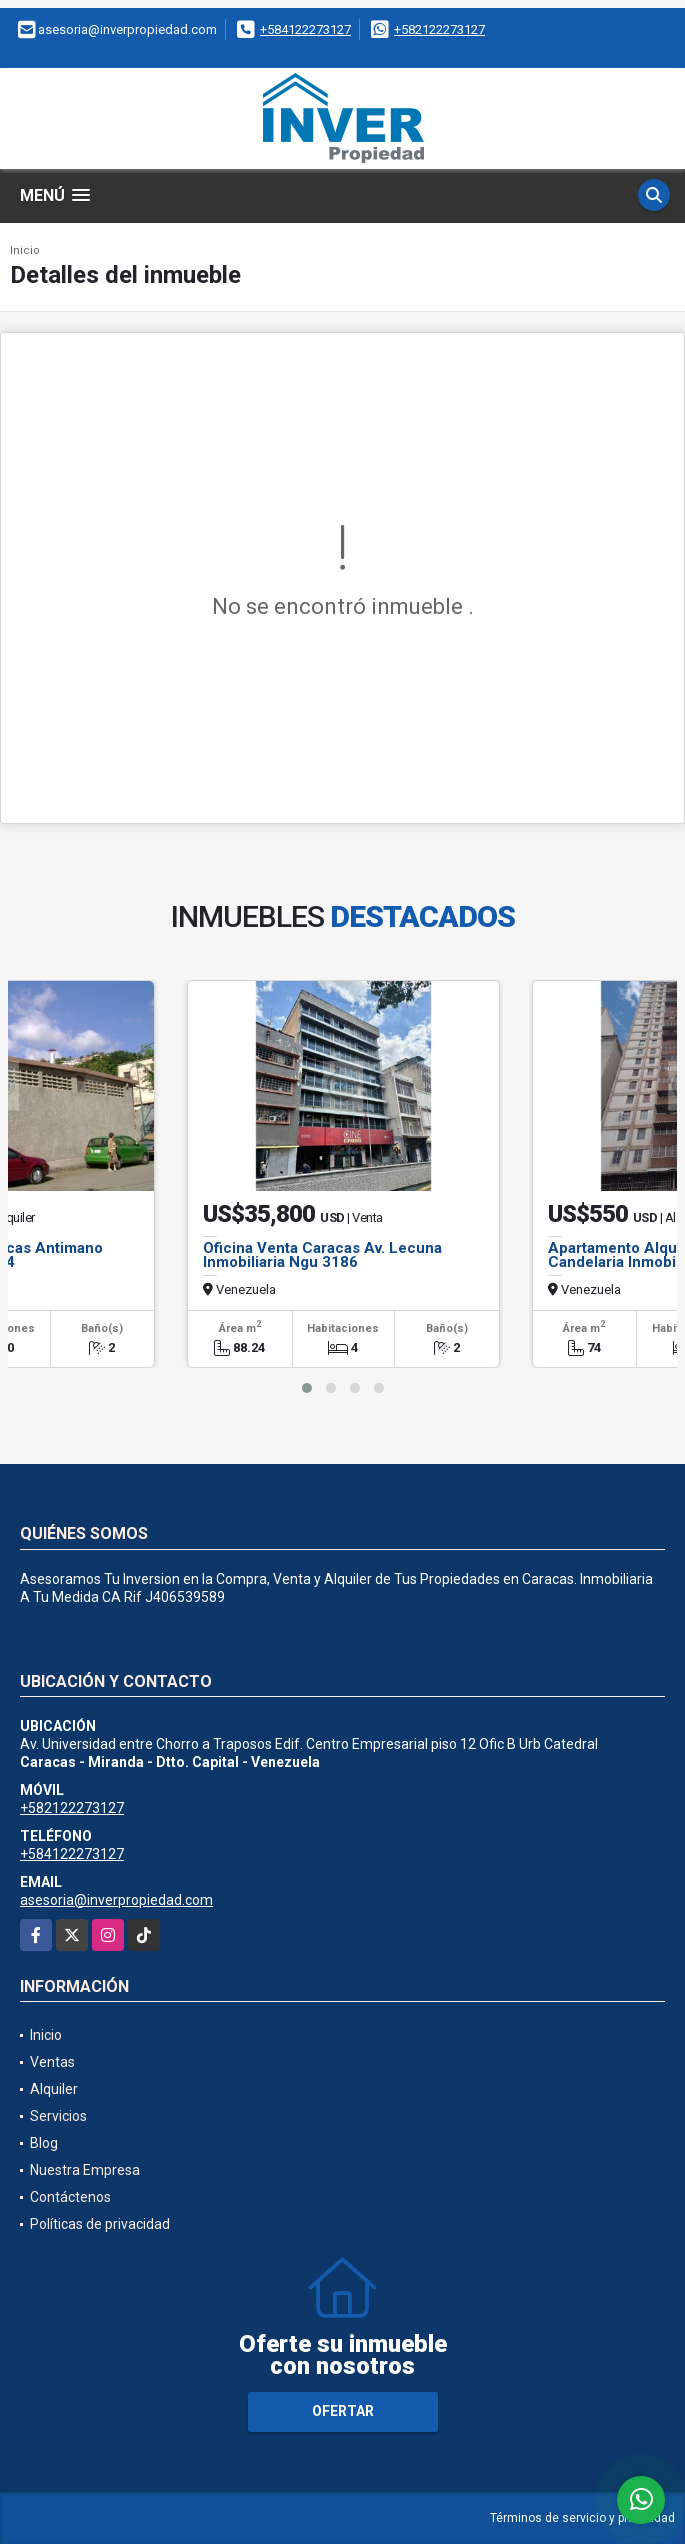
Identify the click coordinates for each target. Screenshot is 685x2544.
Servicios (58, 2116)
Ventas (52, 2062)
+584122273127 (305, 29)
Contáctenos (70, 2197)
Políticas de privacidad (100, 2224)
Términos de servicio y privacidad (582, 2518)
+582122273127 (439, 29)
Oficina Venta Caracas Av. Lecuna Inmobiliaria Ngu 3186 (322, 1255)
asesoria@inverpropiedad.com (116, 1900)
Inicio (25, 250)
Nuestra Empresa (85, 2170)
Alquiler (54, 2089)
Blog (44, 2143)
